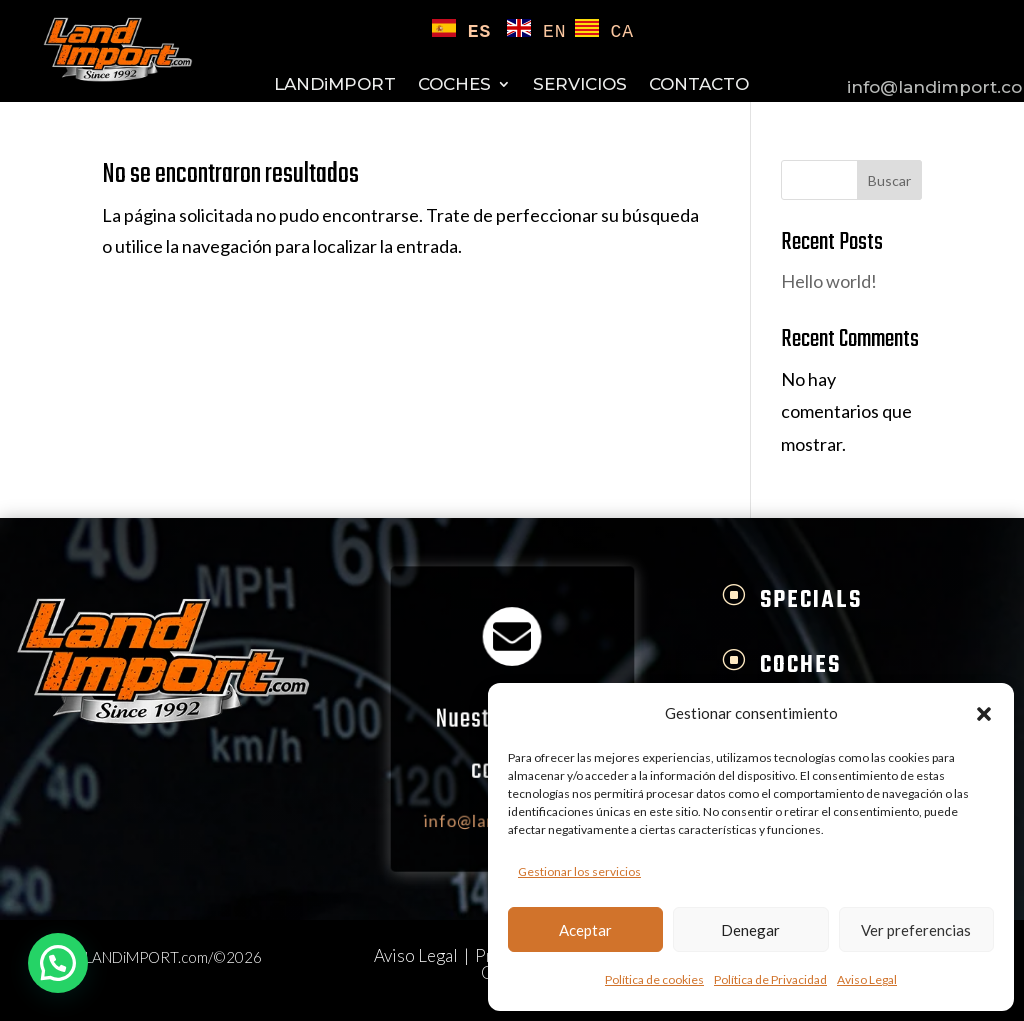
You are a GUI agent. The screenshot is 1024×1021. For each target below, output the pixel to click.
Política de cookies (654, 979)
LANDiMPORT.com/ (149, 957)
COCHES (454, 85)
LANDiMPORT (335, 85)
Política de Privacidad (770, 979)
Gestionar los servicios (579, 871)
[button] (984, 714)
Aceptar (585, 930)
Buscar (889, 180)
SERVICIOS (580, 85)
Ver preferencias (916, 930)
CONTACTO (699, 85)
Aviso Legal (867, 979)
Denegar (750, 930)
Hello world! (829, 281)
